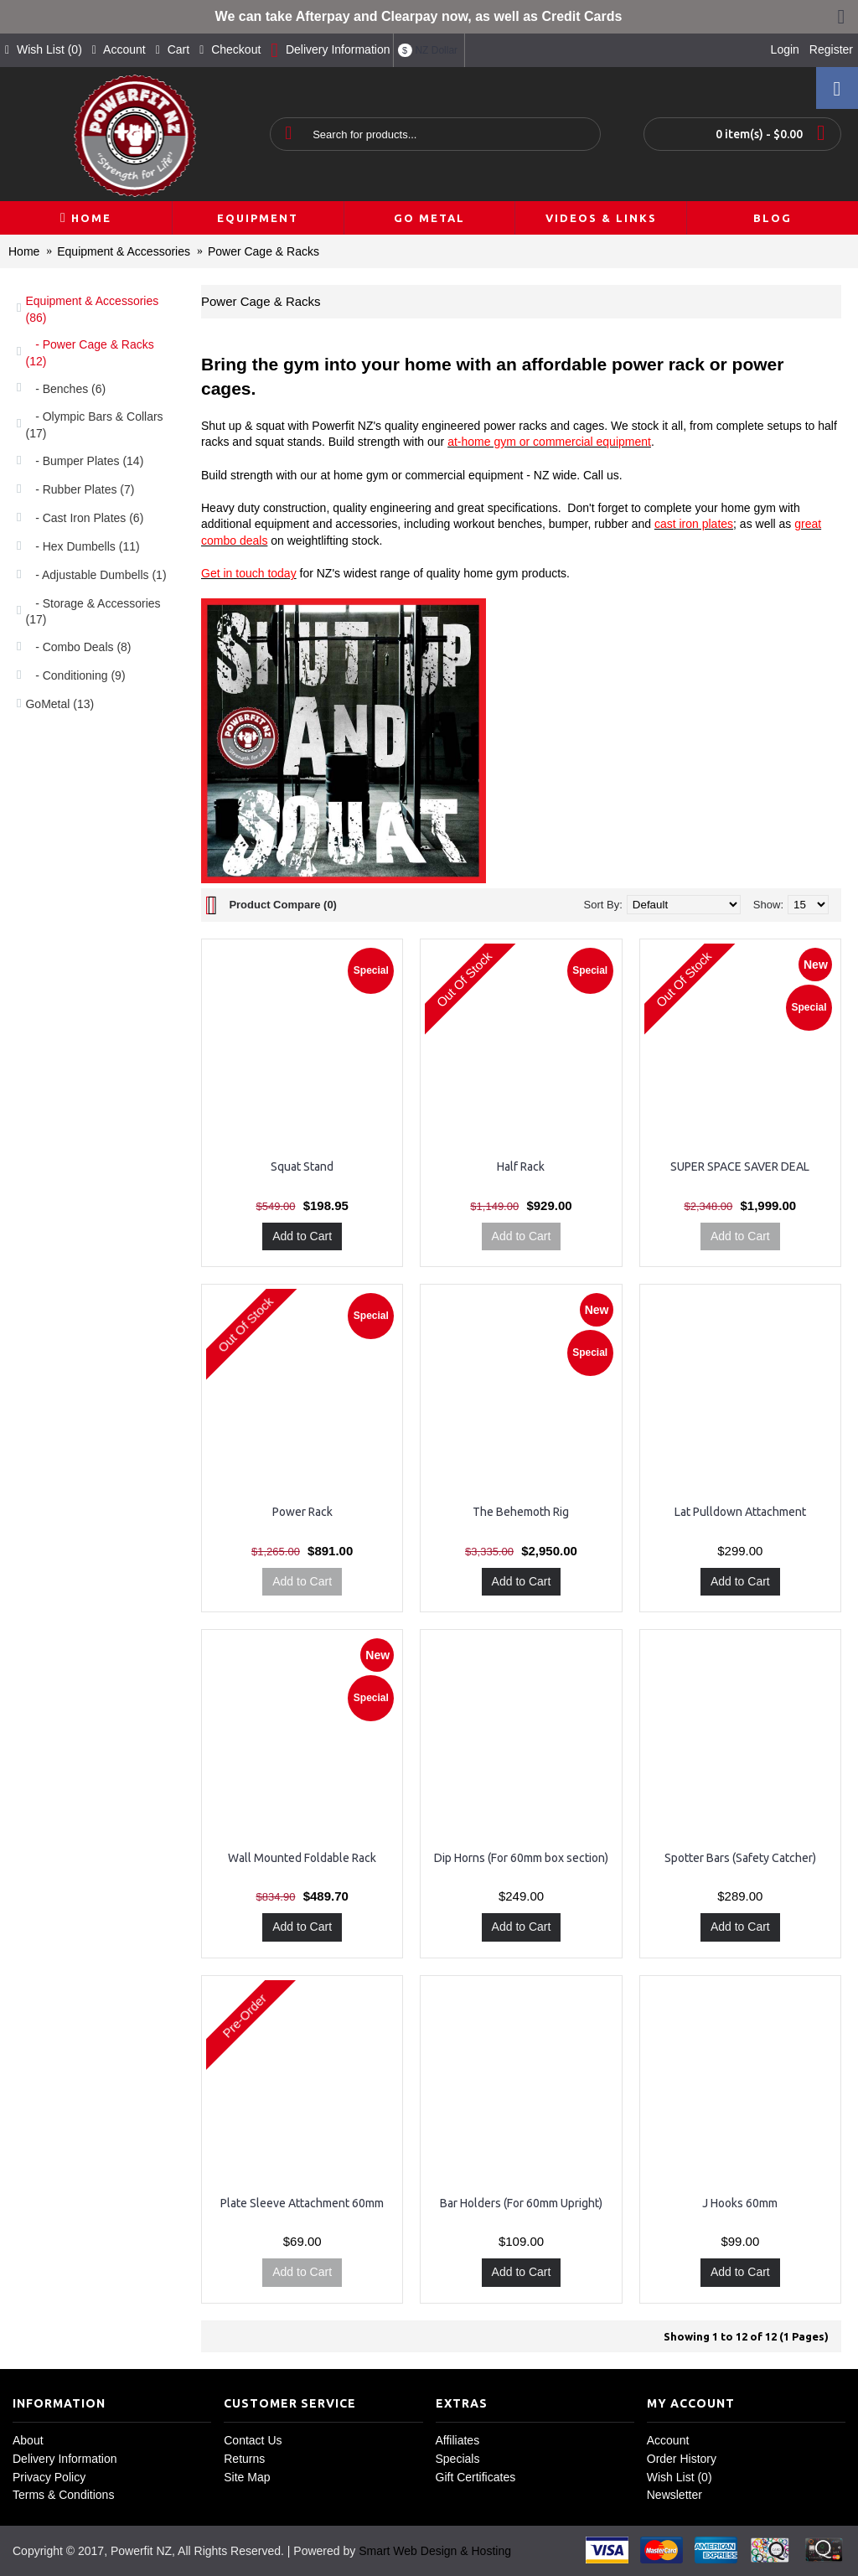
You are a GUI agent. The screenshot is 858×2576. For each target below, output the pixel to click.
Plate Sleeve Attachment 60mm (302, 2203)
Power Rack (302, 1511)
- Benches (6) (65, 389)
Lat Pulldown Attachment (740, 1511)
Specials (458, 2458)
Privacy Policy (49, 2477)
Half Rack (521, 1166)
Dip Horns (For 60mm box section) (521, 1858)
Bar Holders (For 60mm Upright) (521, 2203)
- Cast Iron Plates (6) (84, 518)
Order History (681, 2458)
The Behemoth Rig (521, 1511)
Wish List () (679, 2477)
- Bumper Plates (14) (84, 461)
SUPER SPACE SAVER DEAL (739, 1166)
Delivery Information (65, 2458)
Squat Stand (302, 1166)
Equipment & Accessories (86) (91, 309)
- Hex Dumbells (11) (82, 546)
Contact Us (253, 2440)
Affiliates (458, 2440)
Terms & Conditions (63, 2494)
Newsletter (674, 2494)
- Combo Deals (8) (78, 647)
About (28, 2440)
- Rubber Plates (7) (79, 489)
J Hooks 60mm (740, 2203)
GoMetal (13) (59, 704)
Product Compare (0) (283, 904)
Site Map (247, 2477)
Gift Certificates (476, 2477)
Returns (244, 2458)
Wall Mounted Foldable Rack (302, 1858)
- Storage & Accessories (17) (92, 612)
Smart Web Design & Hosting (435, 2551)
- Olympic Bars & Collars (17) (94, 425)
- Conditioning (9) (75, 675)
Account (668, 2440)
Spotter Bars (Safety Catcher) (740, 1858)
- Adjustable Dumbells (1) (95, 575)
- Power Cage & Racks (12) (89, 353)
